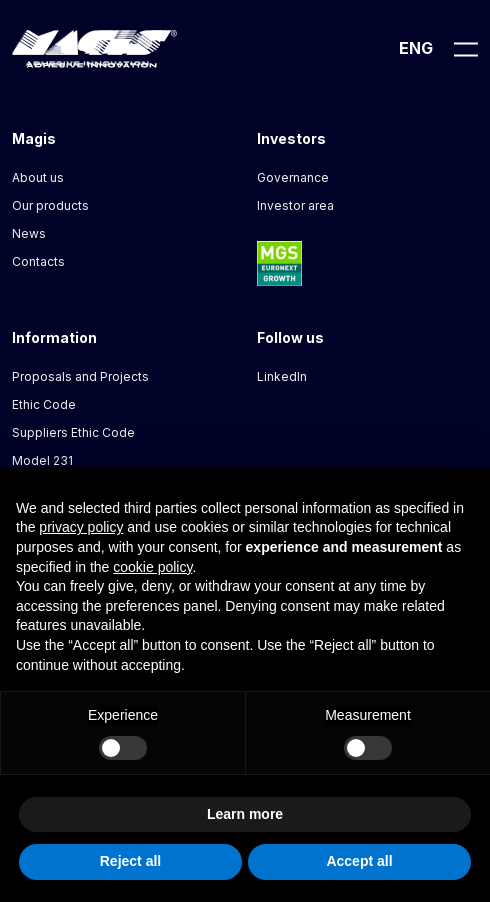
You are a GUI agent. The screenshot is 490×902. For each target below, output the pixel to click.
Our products (50, 205)
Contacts (38, 261)
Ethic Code (44, 404)
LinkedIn (282, 376)
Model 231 (42, 460)
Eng (416, 48)
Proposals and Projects (80, 376)
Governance (293, 177)
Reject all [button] (130, 861)
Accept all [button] (359, 861)
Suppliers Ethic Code (73, 432)
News (29, 233)
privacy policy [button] (81, 527)
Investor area (295, 205)
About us (38, 177)
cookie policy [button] (152, 567)
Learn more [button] (245, 814)
